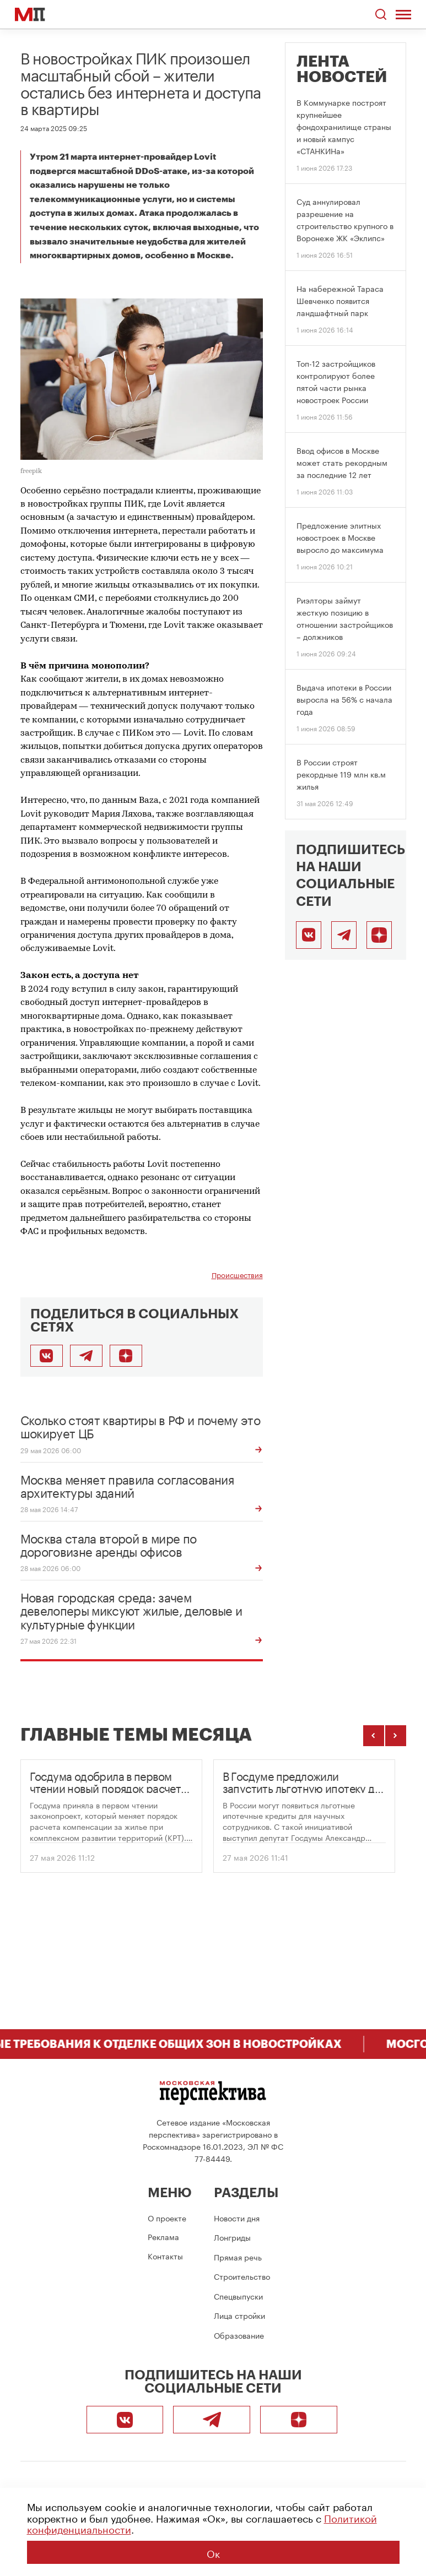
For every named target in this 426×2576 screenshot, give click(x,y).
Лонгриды (232, 2237)
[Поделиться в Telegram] (86, 1356)
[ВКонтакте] (308, 935)
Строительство (242, 2276)
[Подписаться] (126, 1356)
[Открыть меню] (404, 14)
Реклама (163, 2236)
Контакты (165, 2255)
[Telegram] (344, 935)
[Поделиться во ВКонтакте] (46, 1356)
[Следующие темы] (395, 1735)
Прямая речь (238, 2257)
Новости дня (237, 2217)
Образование (239, 2335)
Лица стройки (239, 2315)
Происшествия (237, 1274)
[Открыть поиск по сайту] (381, 14)
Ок (213, 2552)
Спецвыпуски (238, 2296)
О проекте (167, 2217)
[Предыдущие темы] (373, 1735)
